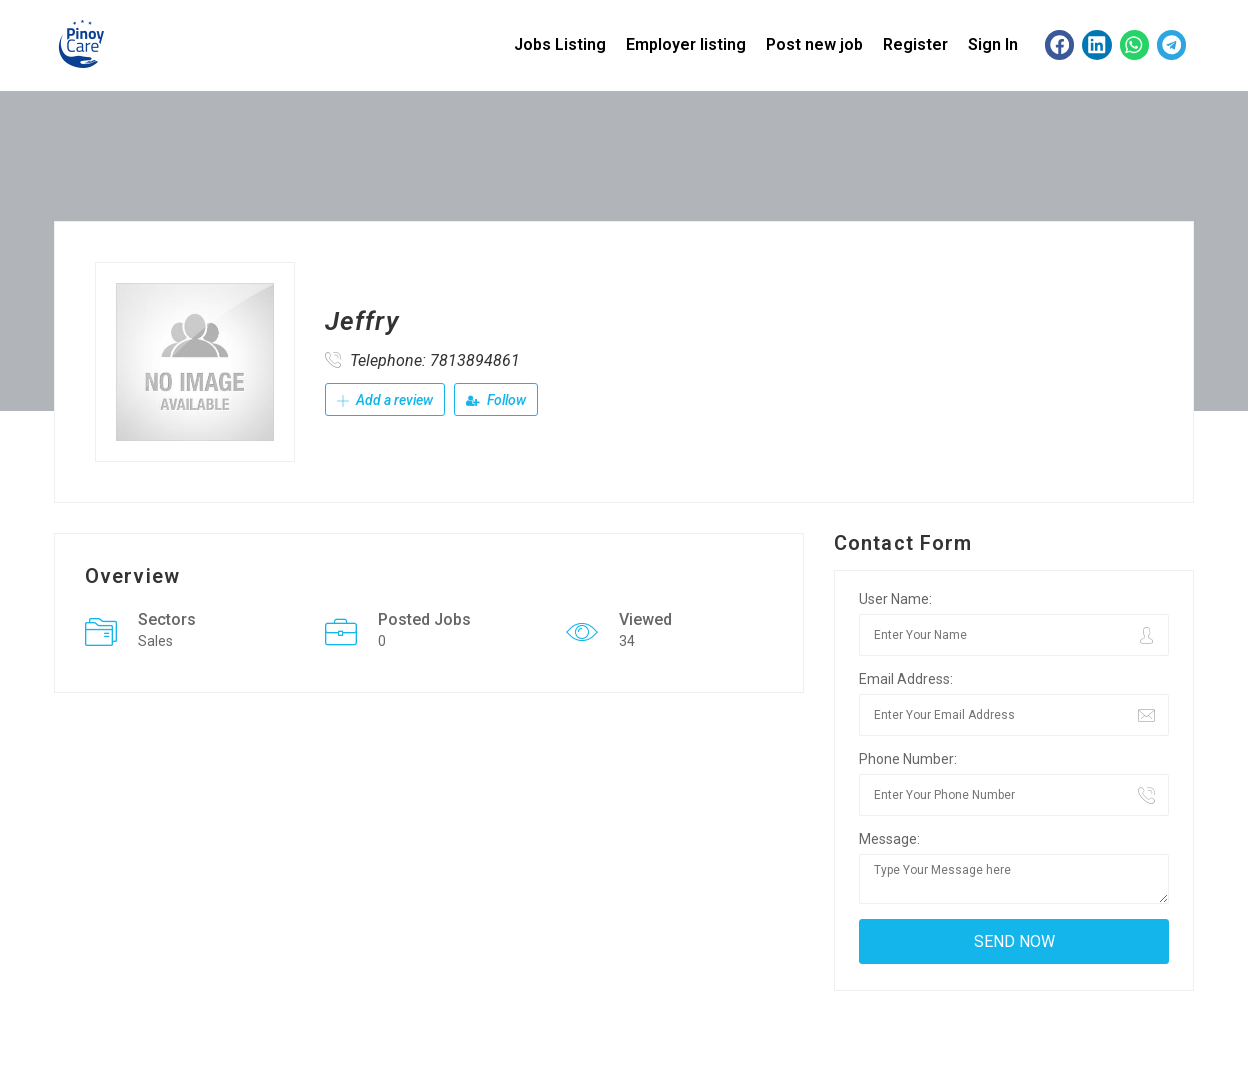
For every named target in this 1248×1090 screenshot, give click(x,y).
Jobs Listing (560, 44)
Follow (496, 400)
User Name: (895, 599)
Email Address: (906, 679)
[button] (1059, 44)
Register (915, 44)
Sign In (993, 44)
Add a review (385, 400)
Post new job (814, 44)
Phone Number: (908, 759)
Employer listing (686, 44)
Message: (889, 839)
